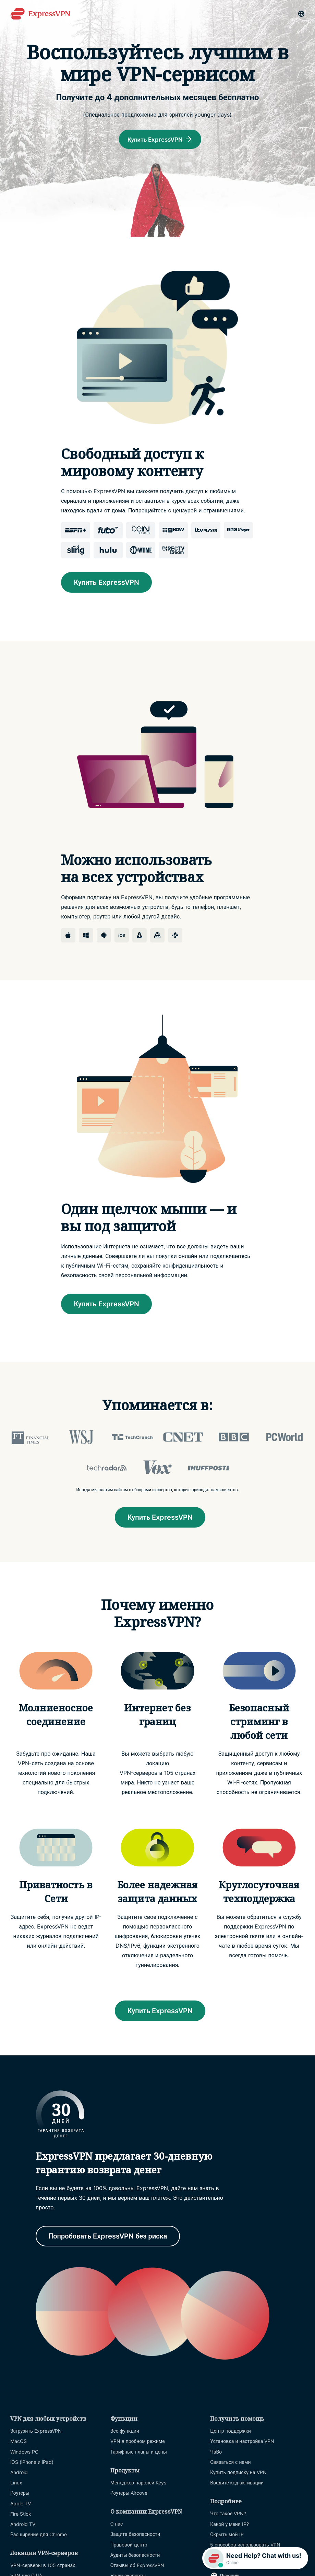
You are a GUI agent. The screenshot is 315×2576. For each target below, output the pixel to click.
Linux (16, 2484)
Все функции (124, 2432)
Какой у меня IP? (229, 2525)
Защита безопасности (135, 2535)
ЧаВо (216, 2453)
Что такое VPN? (228, 2515)
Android (19, 2474)
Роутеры (19, 2494)
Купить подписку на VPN (238, 2474)
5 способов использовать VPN (245, 2546)
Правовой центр (128, 2546)
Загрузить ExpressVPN (36, 2432)
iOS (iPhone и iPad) (31, 2463)
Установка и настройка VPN (242, 2442)
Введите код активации (237, 2484)
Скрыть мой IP (226, 2536)
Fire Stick (20, 2515)
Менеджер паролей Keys (138, 2484)
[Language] (301, 14)
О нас (116, 2525)
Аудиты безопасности (135, 2556)
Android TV (22, 2525)
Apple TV (20, 2504)
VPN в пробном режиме (137, 2442)
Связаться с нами (230, 2463)
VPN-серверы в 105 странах (42, 2566)
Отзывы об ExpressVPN (137, 2566)
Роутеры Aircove (129, 2494)
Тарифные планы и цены (138, 2453)
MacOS (18, 2442)
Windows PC (24, 2453)
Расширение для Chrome (38, 2536)
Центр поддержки (230, 2432)
